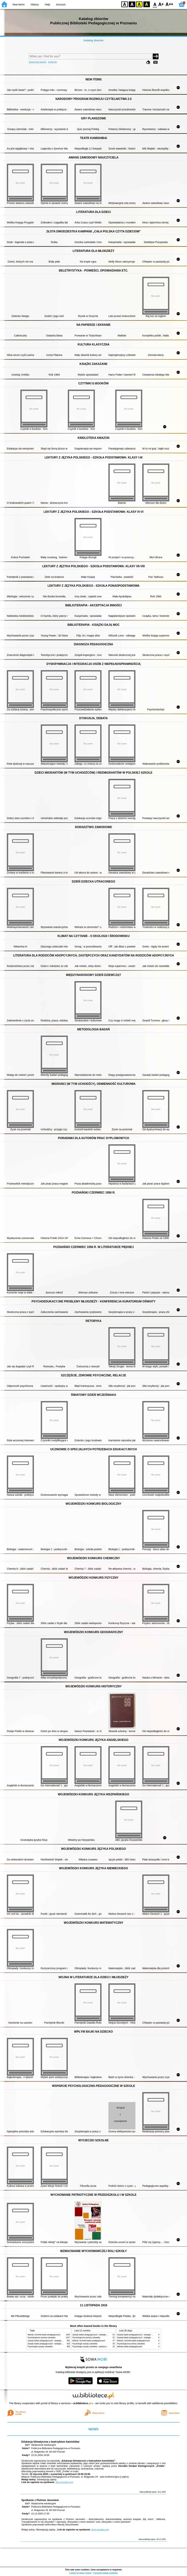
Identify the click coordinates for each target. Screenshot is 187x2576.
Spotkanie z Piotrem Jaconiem (40, 2500)
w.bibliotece (82, 2403)
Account (60, 4)
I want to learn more (80, 2572)
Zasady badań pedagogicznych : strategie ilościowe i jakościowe (54, 2344)
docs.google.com (64, 2482)
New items (19, 4)
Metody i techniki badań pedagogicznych (44, 2335)
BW (132, 4)
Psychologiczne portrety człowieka (41, 2338)
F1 (161, 4)
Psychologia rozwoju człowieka (40, 2347)
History (35, 4)
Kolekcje (52, 62)
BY (146, 4)
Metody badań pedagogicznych (129, 2347)
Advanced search (38, 62)
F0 (155, 4)
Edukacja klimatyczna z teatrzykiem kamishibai (50, 2441)
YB (139, 4)
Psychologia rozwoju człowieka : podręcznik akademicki (94, 2347)
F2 (169, 4)
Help (47, 4)
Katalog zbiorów (93, 40)
